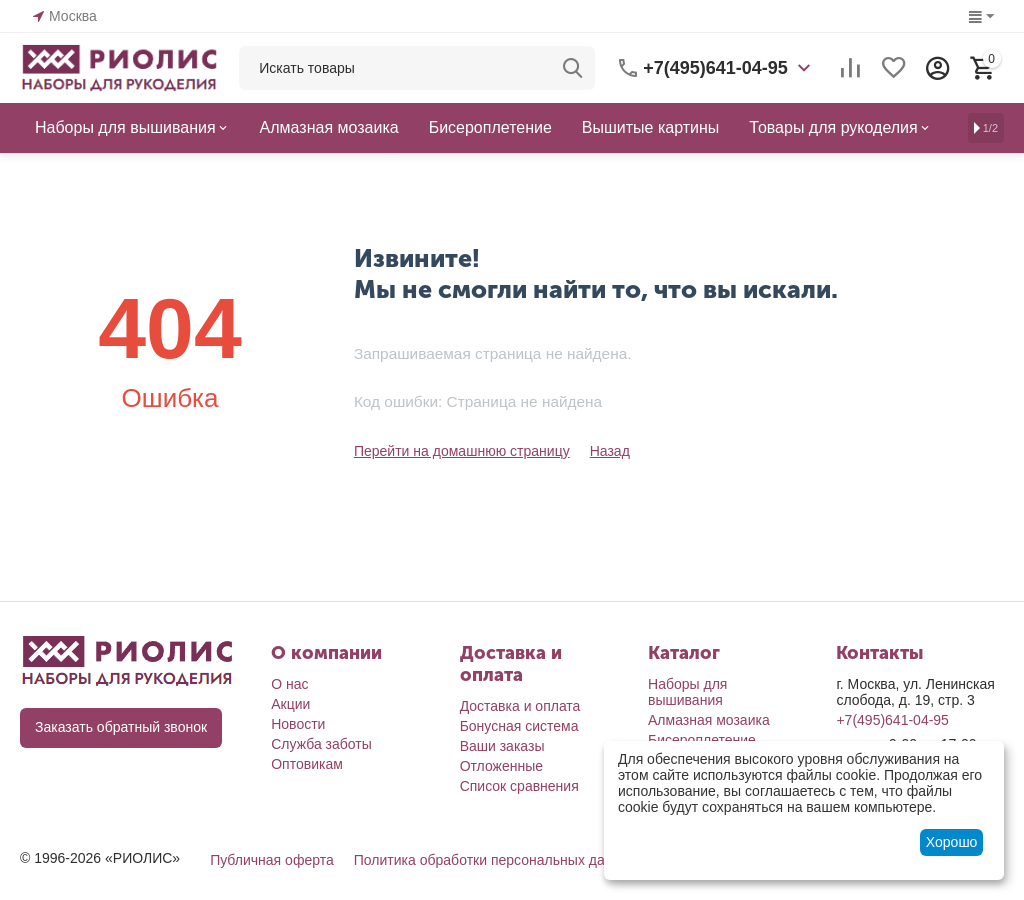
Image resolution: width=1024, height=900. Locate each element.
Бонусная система (519, 726)
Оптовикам (307, 764)
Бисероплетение (702, 740)
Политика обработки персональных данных (495, 860)
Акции (290, 704)
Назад (609, 451)
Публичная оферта (272, 860)
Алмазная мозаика (709, 720)
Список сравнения (519, 786)
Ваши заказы (502, 746)
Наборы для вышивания (687, 692)
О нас (289, 684)
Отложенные (501, 766)
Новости (298, 724)
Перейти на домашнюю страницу (462, 451)
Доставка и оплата (520, 706)
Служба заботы (321, 744)
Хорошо (952, 842)
